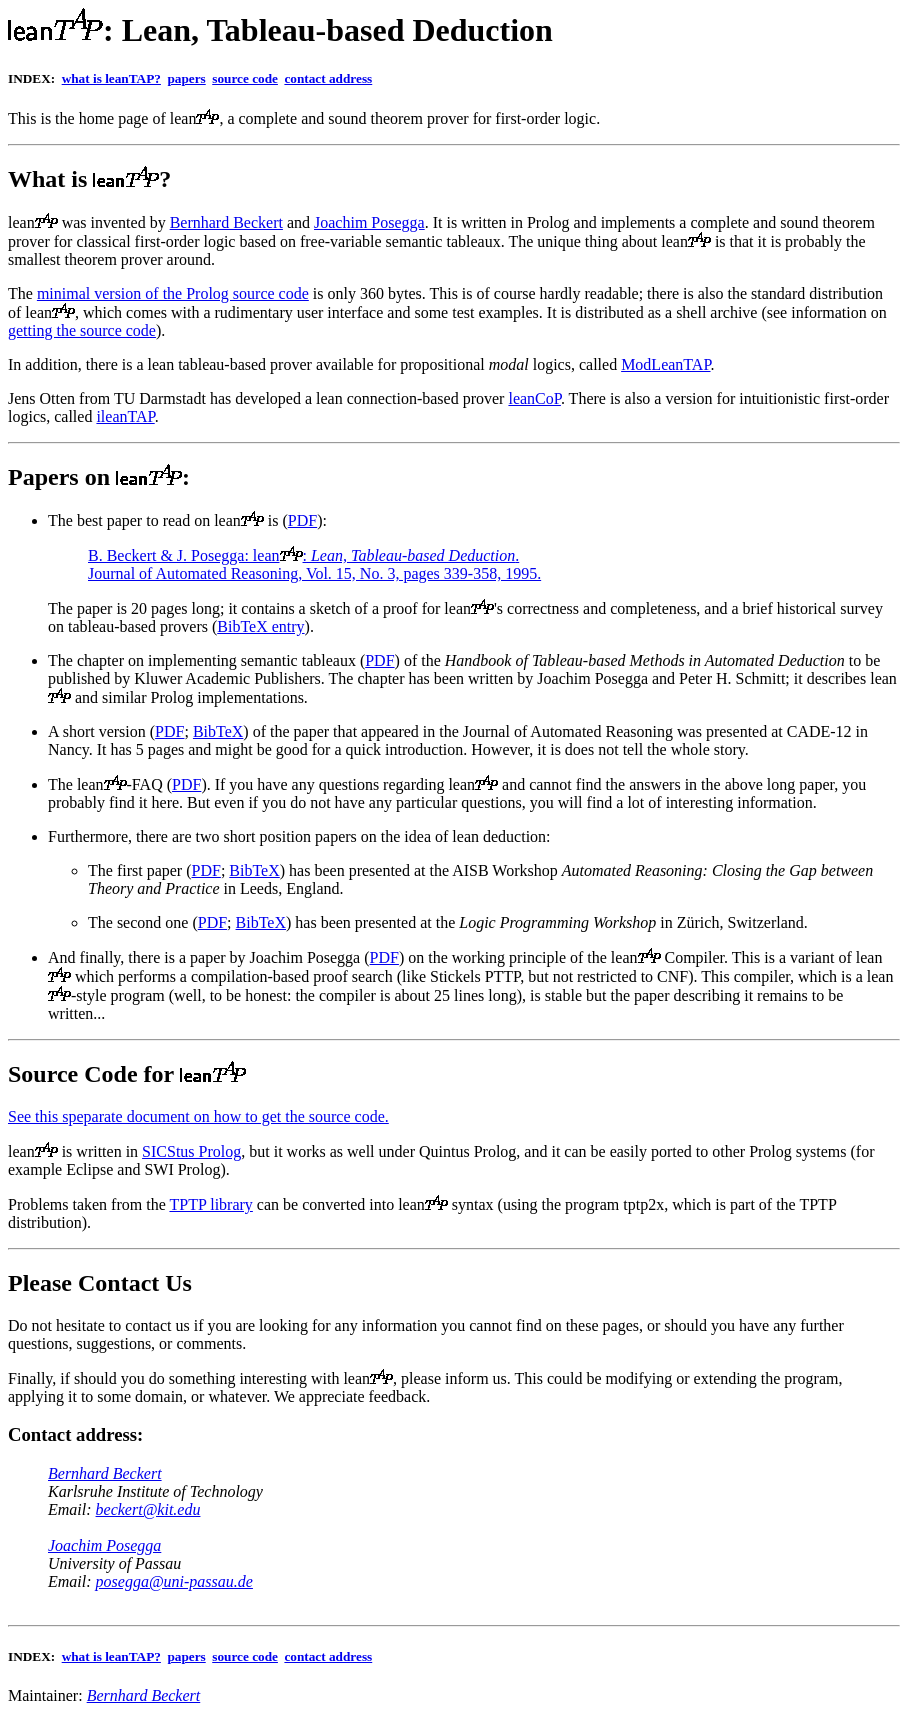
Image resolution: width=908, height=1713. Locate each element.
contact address (328, 78)
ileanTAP (125, 416)
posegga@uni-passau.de (174, 1581)
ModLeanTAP (665, 364)
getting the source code (82, 330)
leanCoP (534, 398)
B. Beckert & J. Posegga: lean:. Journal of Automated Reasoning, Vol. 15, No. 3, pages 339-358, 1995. (314, 564)
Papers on (59, 477)
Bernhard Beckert (226, 222)
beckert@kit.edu (148, 1509)
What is (50, 179)
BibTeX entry (260, 626)
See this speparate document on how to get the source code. (198, 1116)
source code (245, 78)
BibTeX (218, 731)
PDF (302, 520)
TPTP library (210, 1204)
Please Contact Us (100, 1283)
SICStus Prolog (191, 1151)
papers (186, 78)
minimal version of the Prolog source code (173, 293)
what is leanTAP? (111, 78)
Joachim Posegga (369, 222)
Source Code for (94, 1074)
